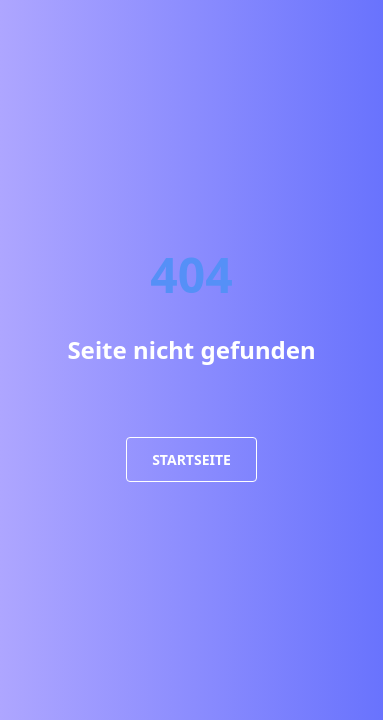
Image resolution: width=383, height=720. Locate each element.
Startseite (191, 459)
